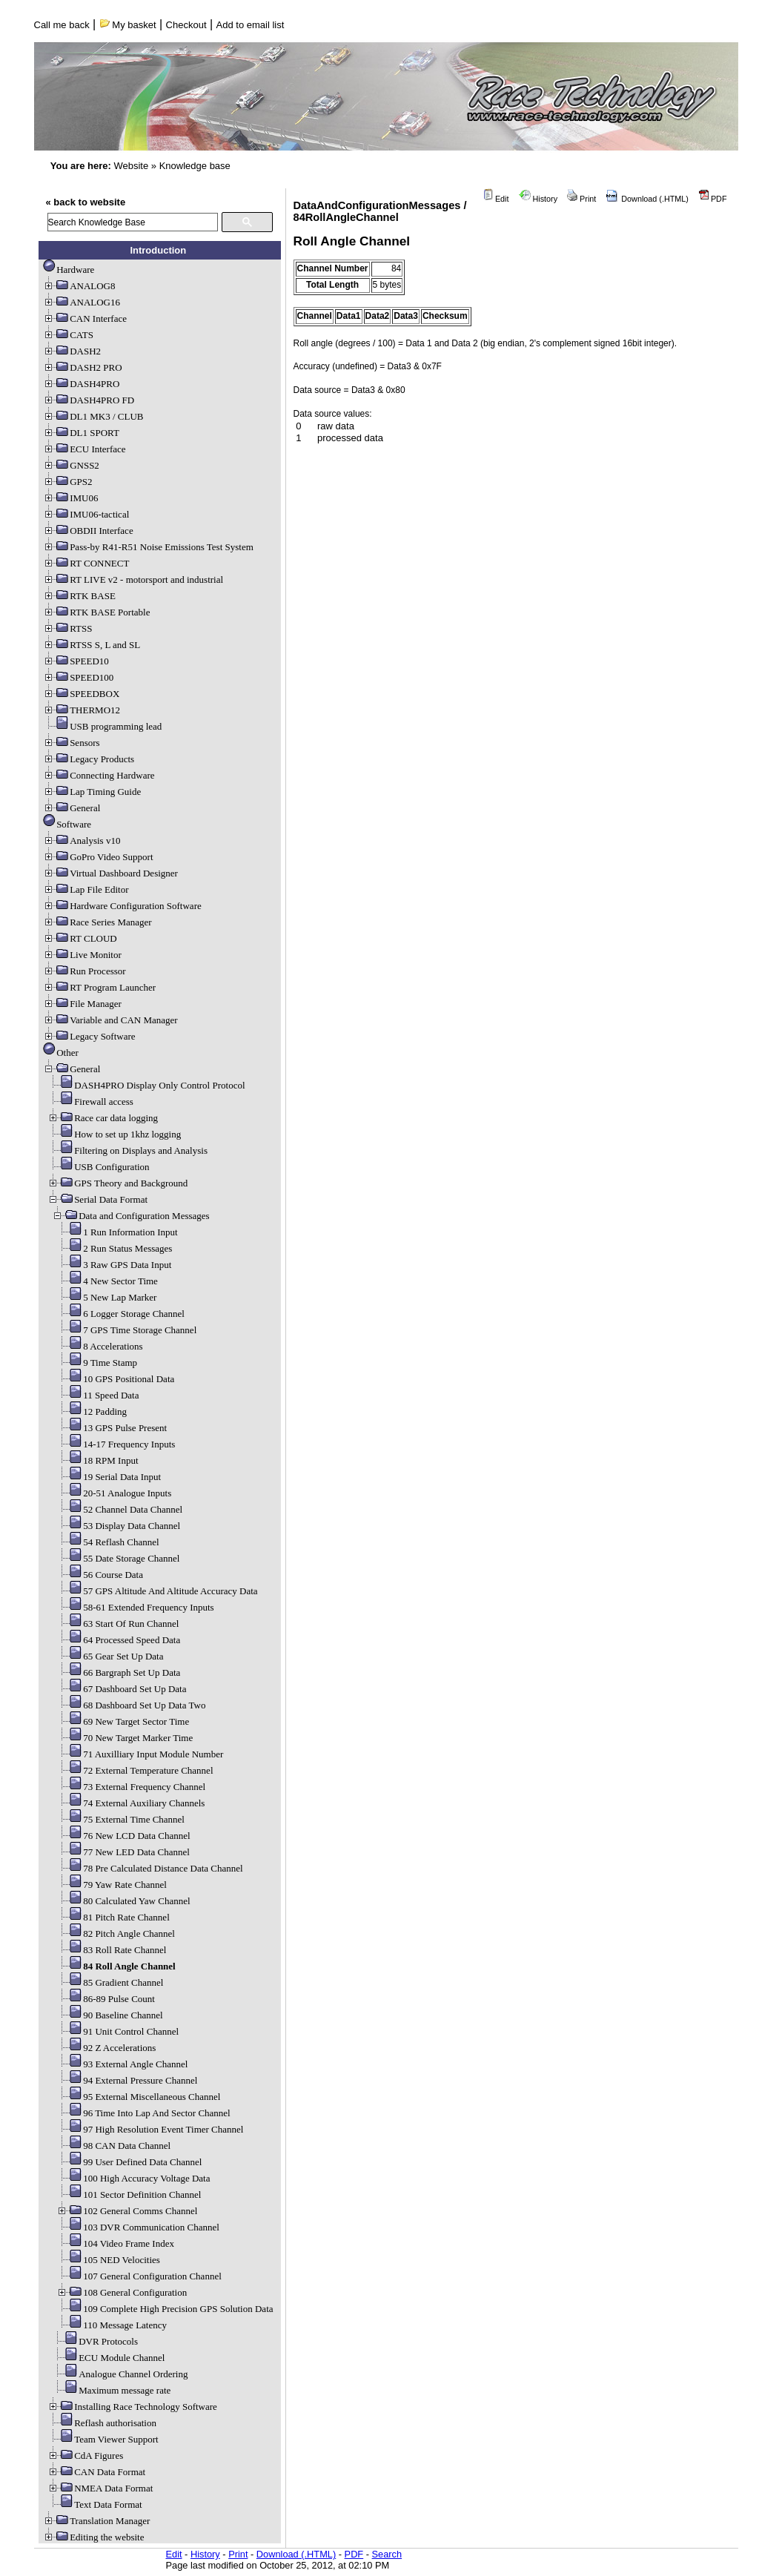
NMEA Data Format (100, 2488)
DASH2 (72, 351)
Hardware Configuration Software (122, 905)
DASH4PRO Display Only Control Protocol (146, 1085)
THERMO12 (81, 710)
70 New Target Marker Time (124, 1737)
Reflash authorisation (101, 2422)
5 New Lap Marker (106, 1297)
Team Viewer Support (103, 2439)
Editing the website (93, 2537)
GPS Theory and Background (117, 1183)
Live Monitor (82, 954)
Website (130, 165)
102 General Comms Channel (126, 2210)
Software (67, 824)
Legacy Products (88, 758)
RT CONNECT (86, 563)
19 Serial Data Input (108, 1476)
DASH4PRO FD (88, 400)
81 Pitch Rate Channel (113, 1917)
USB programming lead (102, 726)
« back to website (86, 202)
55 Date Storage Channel (117, 1558)
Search (387, 2554)
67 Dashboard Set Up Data (121, 1688)
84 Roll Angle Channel (116, 1966)
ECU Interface (84, 449)
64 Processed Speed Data (118, 1639)
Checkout (186, 24)
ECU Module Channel (108, 2357)
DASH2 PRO (82, 367)
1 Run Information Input (116, 1232)
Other (61, 1052)
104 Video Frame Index (115, 2243)
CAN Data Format (96, 2471)
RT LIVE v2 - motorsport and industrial (133, 579)
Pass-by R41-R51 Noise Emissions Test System (148, 546)
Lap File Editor (85, 889)
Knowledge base (195, 165)
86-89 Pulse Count (105, 1998)
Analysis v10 (81, 840)
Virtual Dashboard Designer (110, 873)
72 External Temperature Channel (134, 1770)
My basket (127, 24)
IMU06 (70, 497)
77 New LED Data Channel (123, 1851)
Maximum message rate (111, 2390)
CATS (68, 334)
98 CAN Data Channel (113, 2145)
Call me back (62, 24)
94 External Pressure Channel (126, 2080)
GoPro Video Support (98, 856)
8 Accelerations (99, 1346)
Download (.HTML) (647, 198)
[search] (132, 222)
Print (581, 198)
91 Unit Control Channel (117, 2031)
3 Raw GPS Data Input (113, 1264)
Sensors (71, 742)
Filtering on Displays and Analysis (127, 1150)
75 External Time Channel (120, 1819)
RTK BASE (79, 595)
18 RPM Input (97, 1460)
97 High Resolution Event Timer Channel (149, 2129)
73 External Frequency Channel (130, 1786)
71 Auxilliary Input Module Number (139, 1754)
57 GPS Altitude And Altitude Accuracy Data (156, 1590)
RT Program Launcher (99, 987)
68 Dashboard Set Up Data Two (130, 1705)
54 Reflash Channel (107, 1542)
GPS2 (67, 481)
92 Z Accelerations (106, 2047)
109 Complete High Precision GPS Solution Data (164, 2308)
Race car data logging (102, 1117)
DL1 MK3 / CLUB (93, 416)
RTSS (67, 628)
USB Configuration (98, 1166)
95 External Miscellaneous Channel (138, 2096)
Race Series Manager (97, 922)
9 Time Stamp (96, 1362)
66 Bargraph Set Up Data (118, 1672)
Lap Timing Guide (92, 791)
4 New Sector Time (107, 1281)
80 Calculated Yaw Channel (123, 1900)
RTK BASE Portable (96, 612)
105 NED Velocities (108, 2259)
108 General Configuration (121, 2292)
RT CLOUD (80, 938)
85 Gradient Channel (109, 1982)
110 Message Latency (111, 2325)
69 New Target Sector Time (122, 1721)
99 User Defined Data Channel (129, 2161)
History (538, 198)
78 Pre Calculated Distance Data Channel (149, 1868)
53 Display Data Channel (118, 1525)
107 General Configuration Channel (139, 2276)
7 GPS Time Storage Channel (126, 1329)
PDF (712, 198)
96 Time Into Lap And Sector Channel (143, 2112)
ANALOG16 (81, 302)
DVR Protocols (95, 2341)
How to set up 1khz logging (114, 1134)
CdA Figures (85, 2455)
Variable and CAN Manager (110, 1020)
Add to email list (250, 24)
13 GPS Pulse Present (111, 1427)
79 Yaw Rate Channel (111, 1884)
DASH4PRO (81, 383)
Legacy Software (89, 1036)
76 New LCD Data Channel (123, 1835)
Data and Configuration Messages (131, 1215)
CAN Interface (85, 318)
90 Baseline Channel (109, 2015)
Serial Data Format (97, 1199)
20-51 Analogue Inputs (113, 1493)
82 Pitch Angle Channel (115, 1933)
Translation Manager (96, 2520)
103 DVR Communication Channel (137, 2227)
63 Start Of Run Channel (117, 1623)
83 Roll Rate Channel (111, 1949)
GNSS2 (71, 465)
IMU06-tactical (86, 514)
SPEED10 (76, 661)
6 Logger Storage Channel (120, 1313)
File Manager (82, 1003)
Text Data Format (94, 2504)
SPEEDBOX (81, 693)
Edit (496, 198)
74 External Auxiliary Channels (130, 1803)
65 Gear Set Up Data (109, 1656)
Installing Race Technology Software (132, 2406)
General (71, 807)
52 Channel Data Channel (119, 1509)
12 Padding (91, 1411)
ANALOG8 (79, 285)
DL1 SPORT (81, 432)
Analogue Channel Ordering (120, 2374)
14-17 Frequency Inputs (115, 1444)
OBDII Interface (88, 530)
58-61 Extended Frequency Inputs (135, 1607)
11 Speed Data (97, 1395)
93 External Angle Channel (122, 2064)
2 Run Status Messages (114, 1248)
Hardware (68, 269)
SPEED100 (78, 677)
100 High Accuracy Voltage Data (133, 2178)
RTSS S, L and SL (91, 644)
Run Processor (84, 971)
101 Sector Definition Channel (128, 2194)
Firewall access (90, 1101)
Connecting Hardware (98, 775)
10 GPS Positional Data (115, 1378)
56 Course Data (99, 1574)
